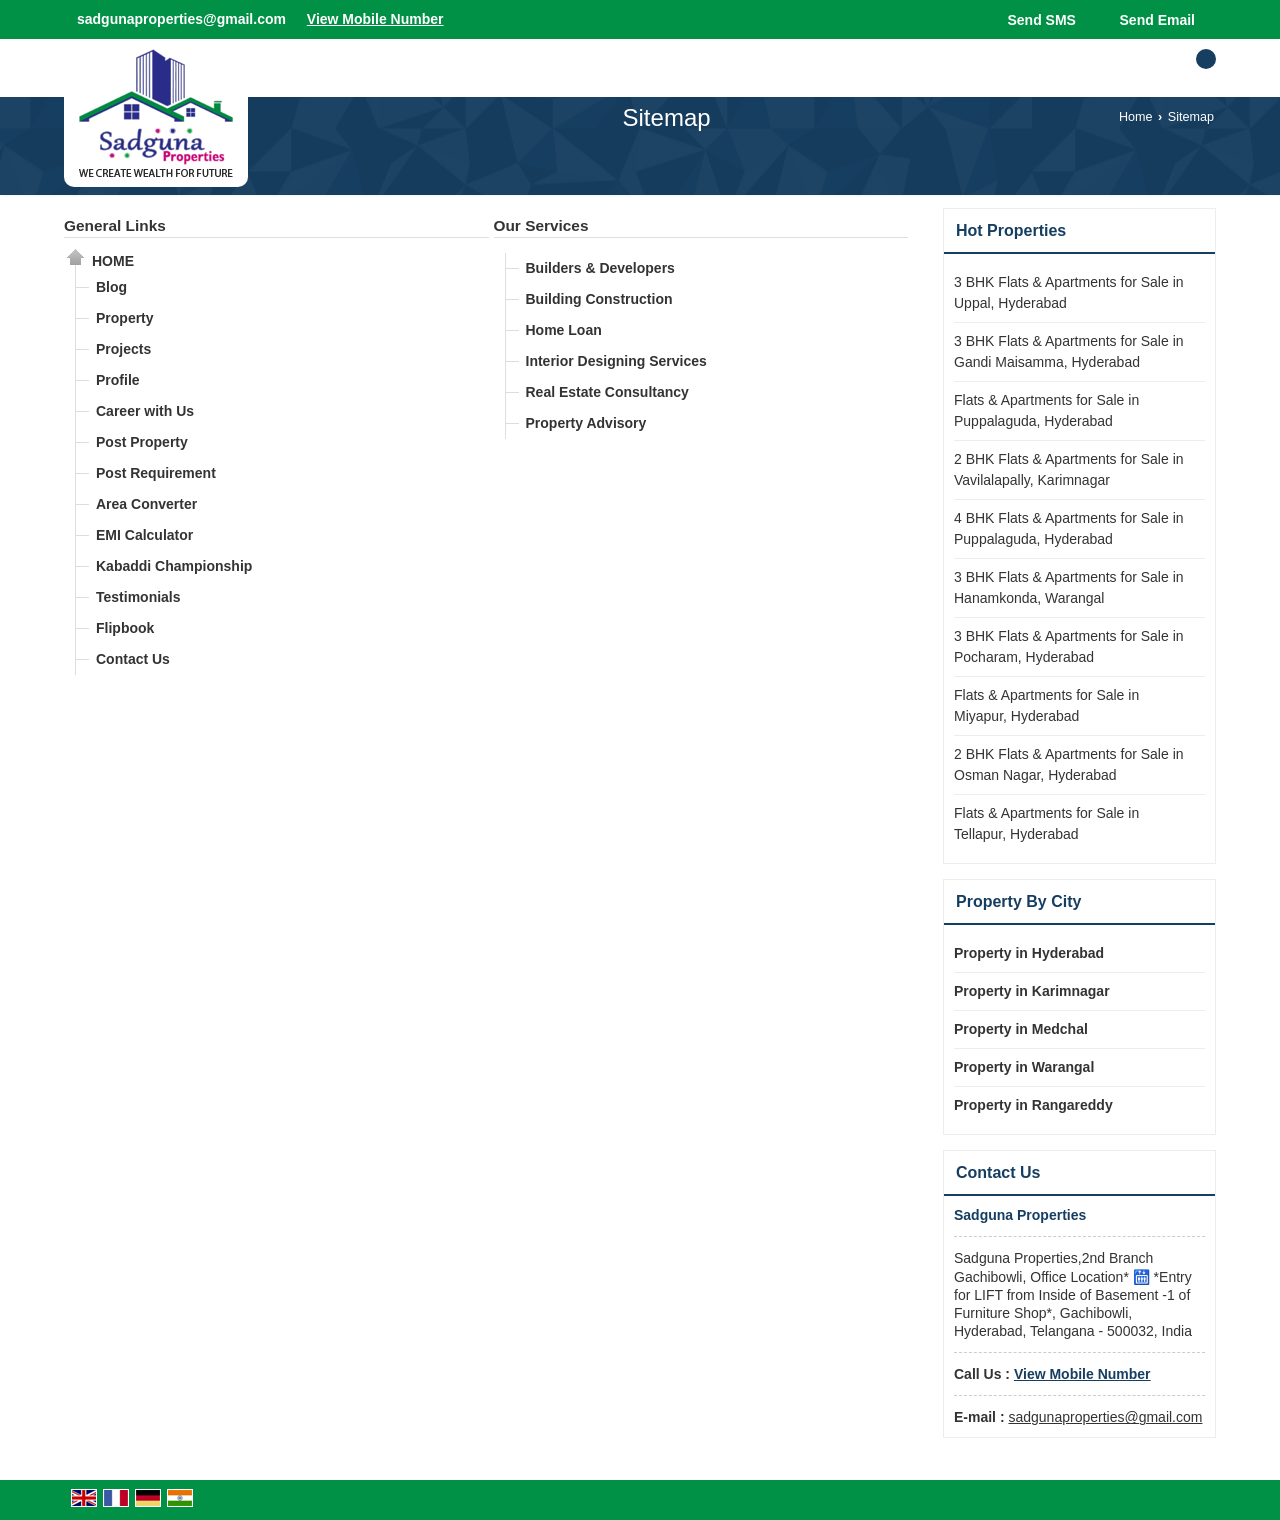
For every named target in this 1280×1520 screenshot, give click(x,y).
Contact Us (133, 659)
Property (125, 318)
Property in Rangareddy (1033, 1105)
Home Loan (564, 330)
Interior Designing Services (616, 361)
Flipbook (125, 628)
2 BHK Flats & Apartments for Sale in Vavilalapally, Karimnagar (1069, 469)
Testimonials (138, 597)
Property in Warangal (1024, 1067)
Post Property (142, 442)
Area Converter (146, 504)
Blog (111, 287)
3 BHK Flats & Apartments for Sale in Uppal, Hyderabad (1069, 292)
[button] (375, 19)
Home (1136, 117)
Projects (123, 349)
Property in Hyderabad (1029, 953)
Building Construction (599, 299)
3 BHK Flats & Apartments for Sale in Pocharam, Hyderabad (1069, 646)
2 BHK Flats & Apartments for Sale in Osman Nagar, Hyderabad (1069, 764)
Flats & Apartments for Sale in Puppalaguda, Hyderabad (1046, 410)
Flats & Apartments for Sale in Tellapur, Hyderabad (1046, 823)
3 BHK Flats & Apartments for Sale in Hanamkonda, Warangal (1069, 587)
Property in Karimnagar (1032, 991)
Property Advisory (586, 423)
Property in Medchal (1021, 1029)
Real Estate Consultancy (607, 392)
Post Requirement (156, 473)
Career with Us (145, 411)
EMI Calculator (144, 535)
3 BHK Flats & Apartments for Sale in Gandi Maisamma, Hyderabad (1069, 351)
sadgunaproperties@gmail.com (181, 19)
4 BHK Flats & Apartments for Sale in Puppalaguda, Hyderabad (1069, 528)
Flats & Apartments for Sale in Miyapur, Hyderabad (1046, 705)
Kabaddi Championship (174, 566)
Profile (118, 380)
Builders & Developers (600, 268)
